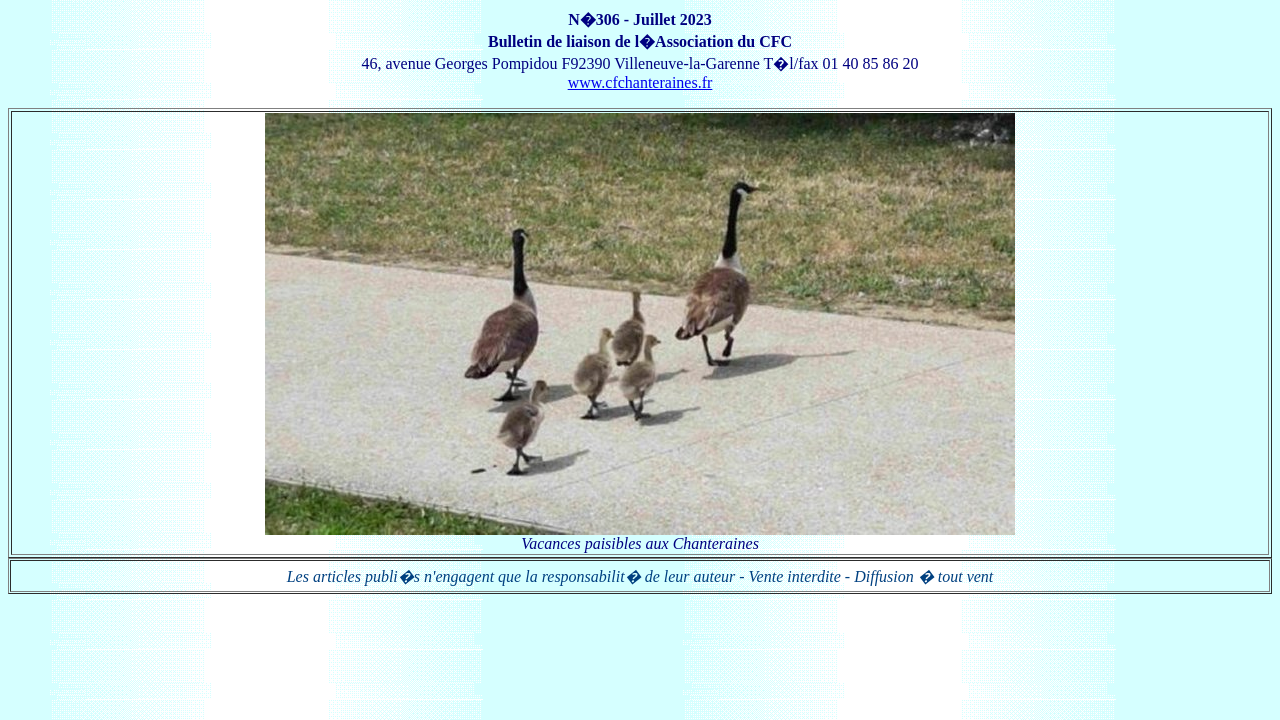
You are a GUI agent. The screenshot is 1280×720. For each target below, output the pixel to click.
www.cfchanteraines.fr (640, 82)
